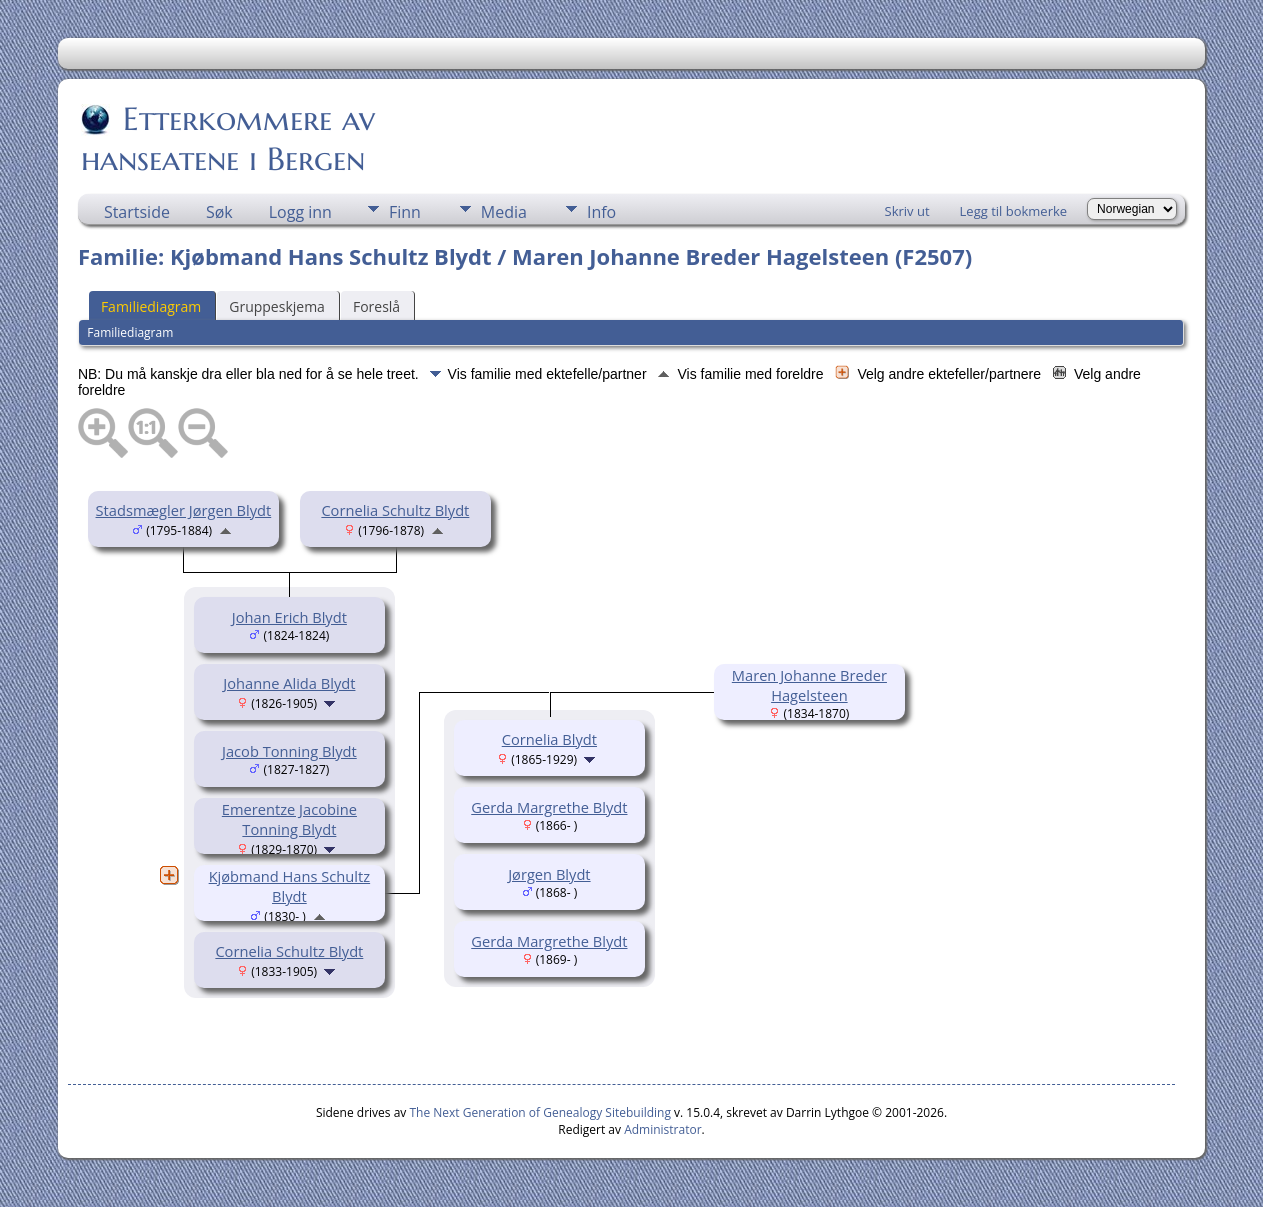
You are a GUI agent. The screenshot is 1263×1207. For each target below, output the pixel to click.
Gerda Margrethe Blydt (549, 807)
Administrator (662, 1129)
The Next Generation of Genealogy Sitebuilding (540, 1112)
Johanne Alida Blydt (289, 683)
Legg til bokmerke (1014, 211)
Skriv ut (907, 211)
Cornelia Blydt (549, 739)
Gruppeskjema (277, 306)
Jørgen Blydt (549, 874)
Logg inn (300, 212)
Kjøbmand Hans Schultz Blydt (290, 886)
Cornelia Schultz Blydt (395, 510)
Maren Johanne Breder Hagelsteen (809, 685)
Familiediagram (151, 306)
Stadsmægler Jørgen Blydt (184, 510)
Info (601, 212)
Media (504, 212)
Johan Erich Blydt (289, 617)
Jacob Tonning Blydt (289, 751)
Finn (405, 212)
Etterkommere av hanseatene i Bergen (228, 139)
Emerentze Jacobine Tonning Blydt (289, 819)
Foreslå (376, 306)
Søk (219, 212)
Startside (137, 212)
